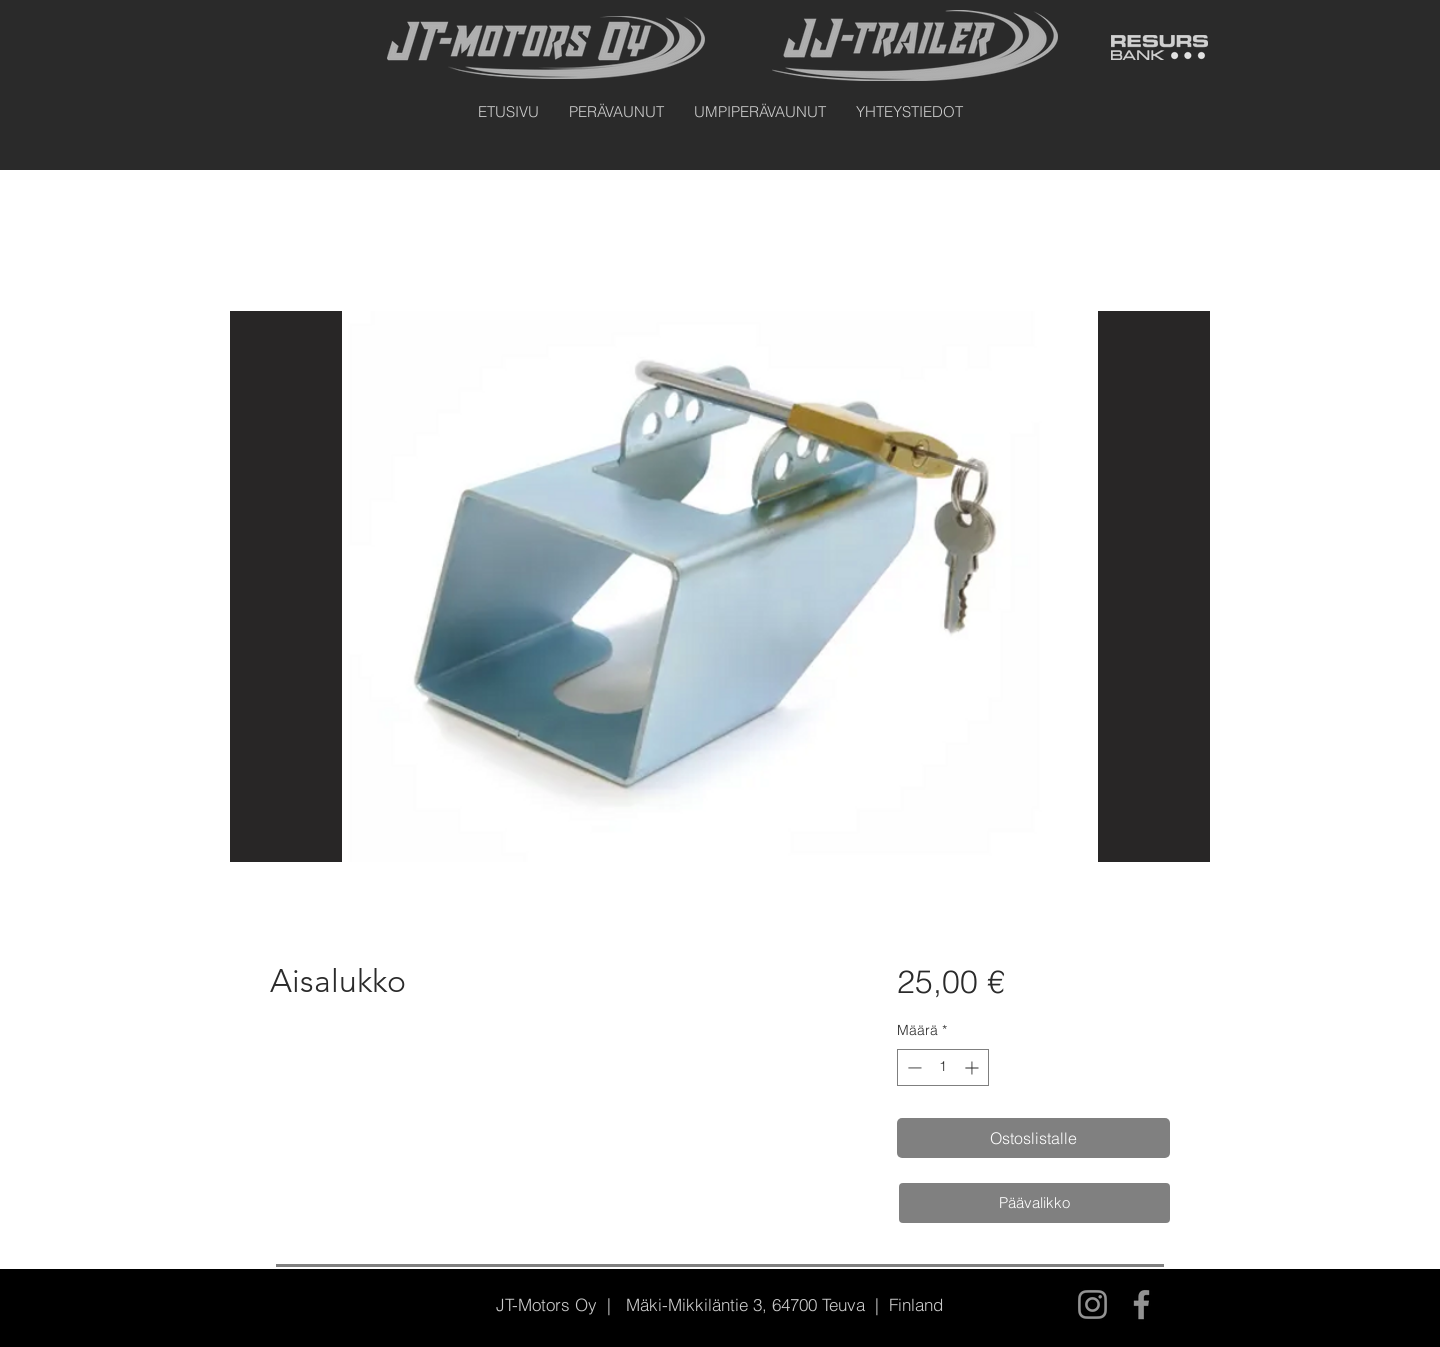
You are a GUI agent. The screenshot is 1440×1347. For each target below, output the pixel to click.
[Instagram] (1092, 1304)
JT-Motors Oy (546, 1304)
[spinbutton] (943, 1067)
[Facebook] (1141, 1304)
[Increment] (973, 1067)
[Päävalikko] (1034, 1203)
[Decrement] (912, 1067)
